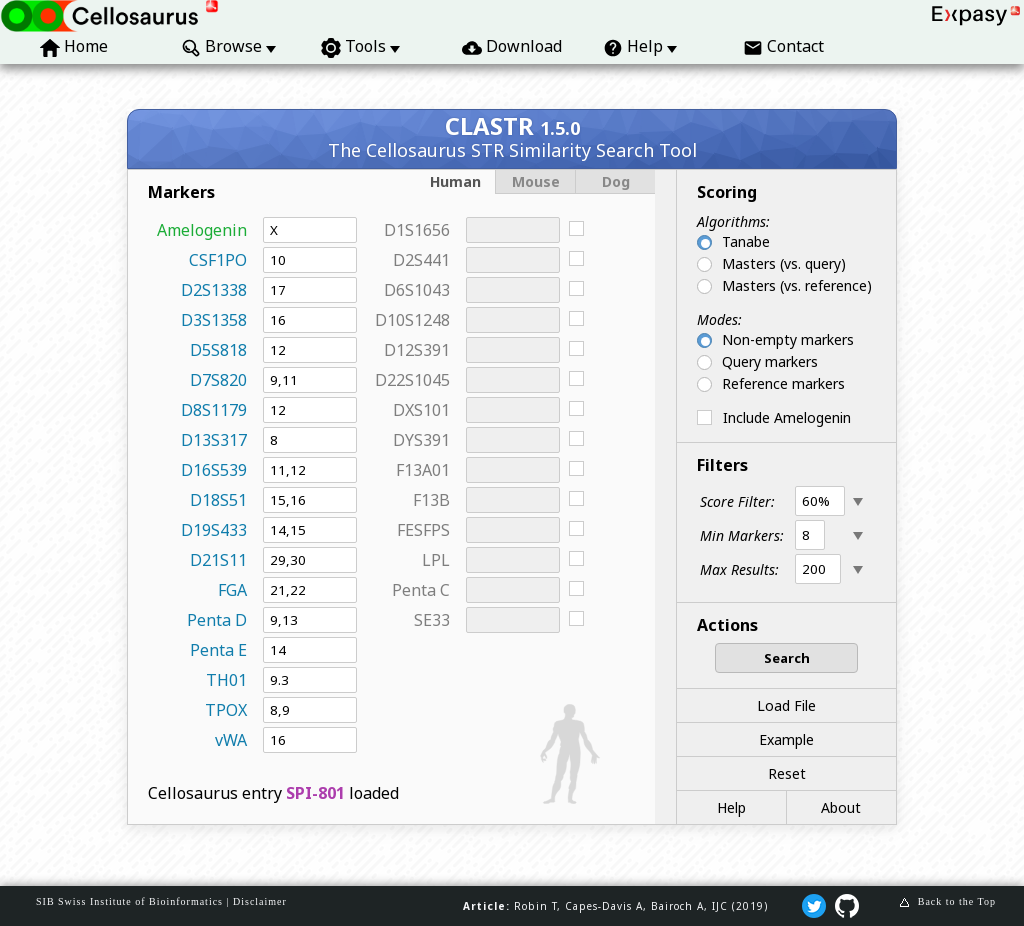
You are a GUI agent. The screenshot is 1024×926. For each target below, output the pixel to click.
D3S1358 (214, 320)
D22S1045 (412, 380)
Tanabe (746, 241)
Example (786, 739)
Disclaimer (260, 901)
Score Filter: (737, 501)
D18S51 (218, 500)
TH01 (226, 680)
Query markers (770, 361)
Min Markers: (742, 535)
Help (731, 807)
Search (787, 658)
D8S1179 (214, 410)
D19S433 (214, 530)
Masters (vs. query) (784, 263)
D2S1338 (214, 290)
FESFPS (423, 530)
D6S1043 (417, 290)
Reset (787, 773)
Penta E (218, 650)
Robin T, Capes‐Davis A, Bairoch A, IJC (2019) (641, 906)
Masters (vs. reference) (797, 285)
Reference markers (783, 383)
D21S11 (218, 560)
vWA (231, 740)
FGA (232, 590)
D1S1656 (417, 230)
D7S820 (218, 380)
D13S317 (214, 440)
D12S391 (417, 350)
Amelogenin (202, 230)
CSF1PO (218, 260)
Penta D (217, 620)
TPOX (226, 710)
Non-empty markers (788, 339)
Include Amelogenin (787, 417)
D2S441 (421, 260)
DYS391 (421, 440)
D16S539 (214, 470)
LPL (436, 560)
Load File (786, 705)
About (841, 807)
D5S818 (218, 350)
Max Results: (739, 569)
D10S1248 (412, 320)
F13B (431, 500)
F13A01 (423, 470)
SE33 (432, 620)
